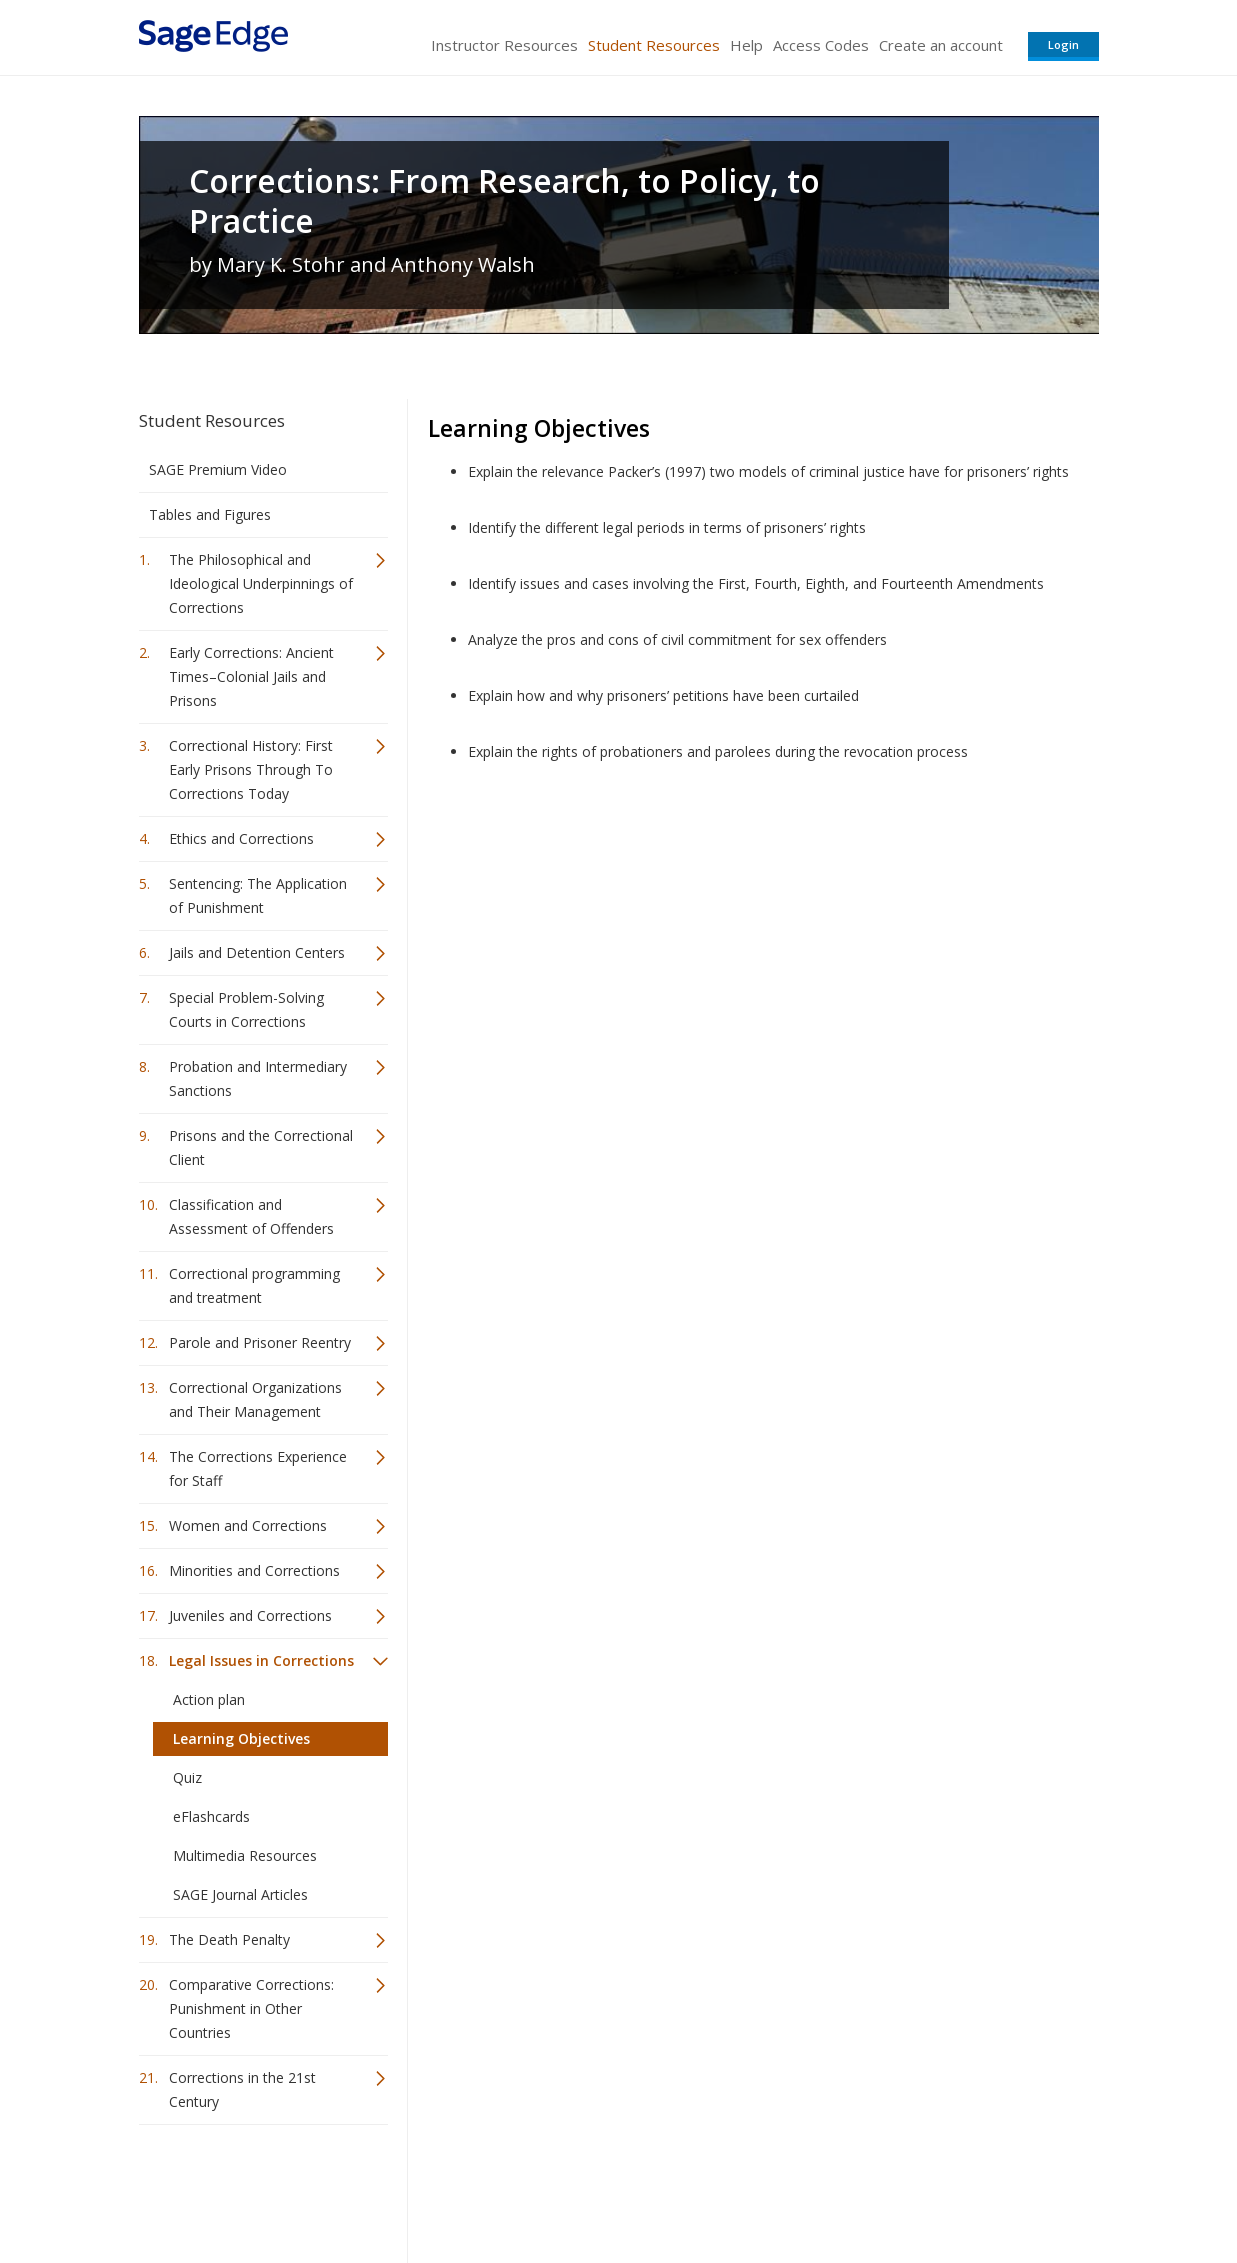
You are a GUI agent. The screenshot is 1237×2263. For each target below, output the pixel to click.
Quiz (187, 1777)
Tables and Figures (210, 514)
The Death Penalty (229, 1939)
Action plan (209, 1699)
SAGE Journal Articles (240, 1894)
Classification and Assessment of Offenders (251, 1216)
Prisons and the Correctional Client (261, 1147)
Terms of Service (733, 2188)
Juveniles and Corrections (250, 1615)
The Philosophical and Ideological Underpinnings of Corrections (261, 583)
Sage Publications (253, 2188)
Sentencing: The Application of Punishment (258, 895)
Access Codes (821, 45)
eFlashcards (211, 1816)
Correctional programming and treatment (254, 1285)
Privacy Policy (967, 2188)
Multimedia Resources (245, 1855)
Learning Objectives (241, 1738)
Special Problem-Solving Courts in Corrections (246, 1009)
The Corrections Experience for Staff (258, 1468)
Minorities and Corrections (254, 1570)
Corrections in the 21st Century (242, 2089)
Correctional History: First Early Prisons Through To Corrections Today (251, 769)
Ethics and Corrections (241, 838)
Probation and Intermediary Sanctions (258, 1078)
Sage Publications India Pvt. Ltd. (429, 2188)
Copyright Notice (855, 2188)
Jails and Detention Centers (257, 952)
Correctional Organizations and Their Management (255, 1399)
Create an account (941, 45)
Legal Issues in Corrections (261, 1660)
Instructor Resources (504, 45)
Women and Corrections (248, 1525)
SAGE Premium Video (218, 469)
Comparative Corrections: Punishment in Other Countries (251, 2008)
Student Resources (654, 45)
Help (746, 45)
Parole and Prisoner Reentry (260, 1342)
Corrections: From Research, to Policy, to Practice (504, 201)
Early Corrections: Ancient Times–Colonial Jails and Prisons (251, 676)
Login (1063, 44)
